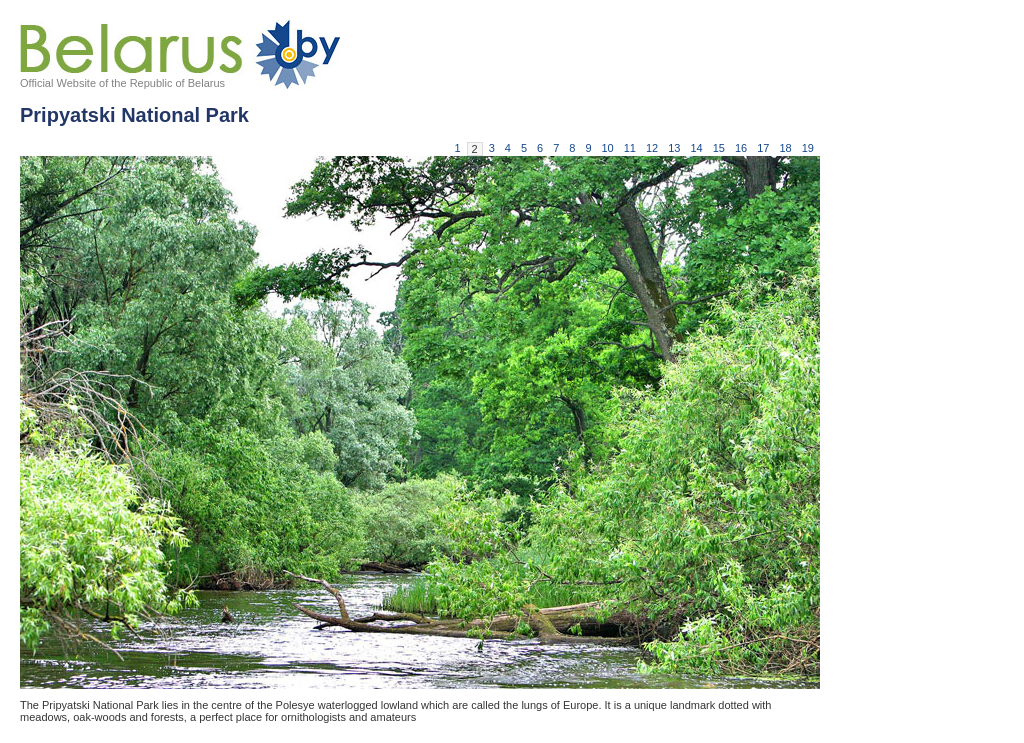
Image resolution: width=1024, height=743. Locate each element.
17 (763, 148)
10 (608, 148)
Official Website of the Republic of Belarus (122, 83)
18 (786, 148)
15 (719, 148)
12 (652, 148)
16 (741, 148)
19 (808, 148)
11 (630, 148)
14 (697, 148)
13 (674, 148)
